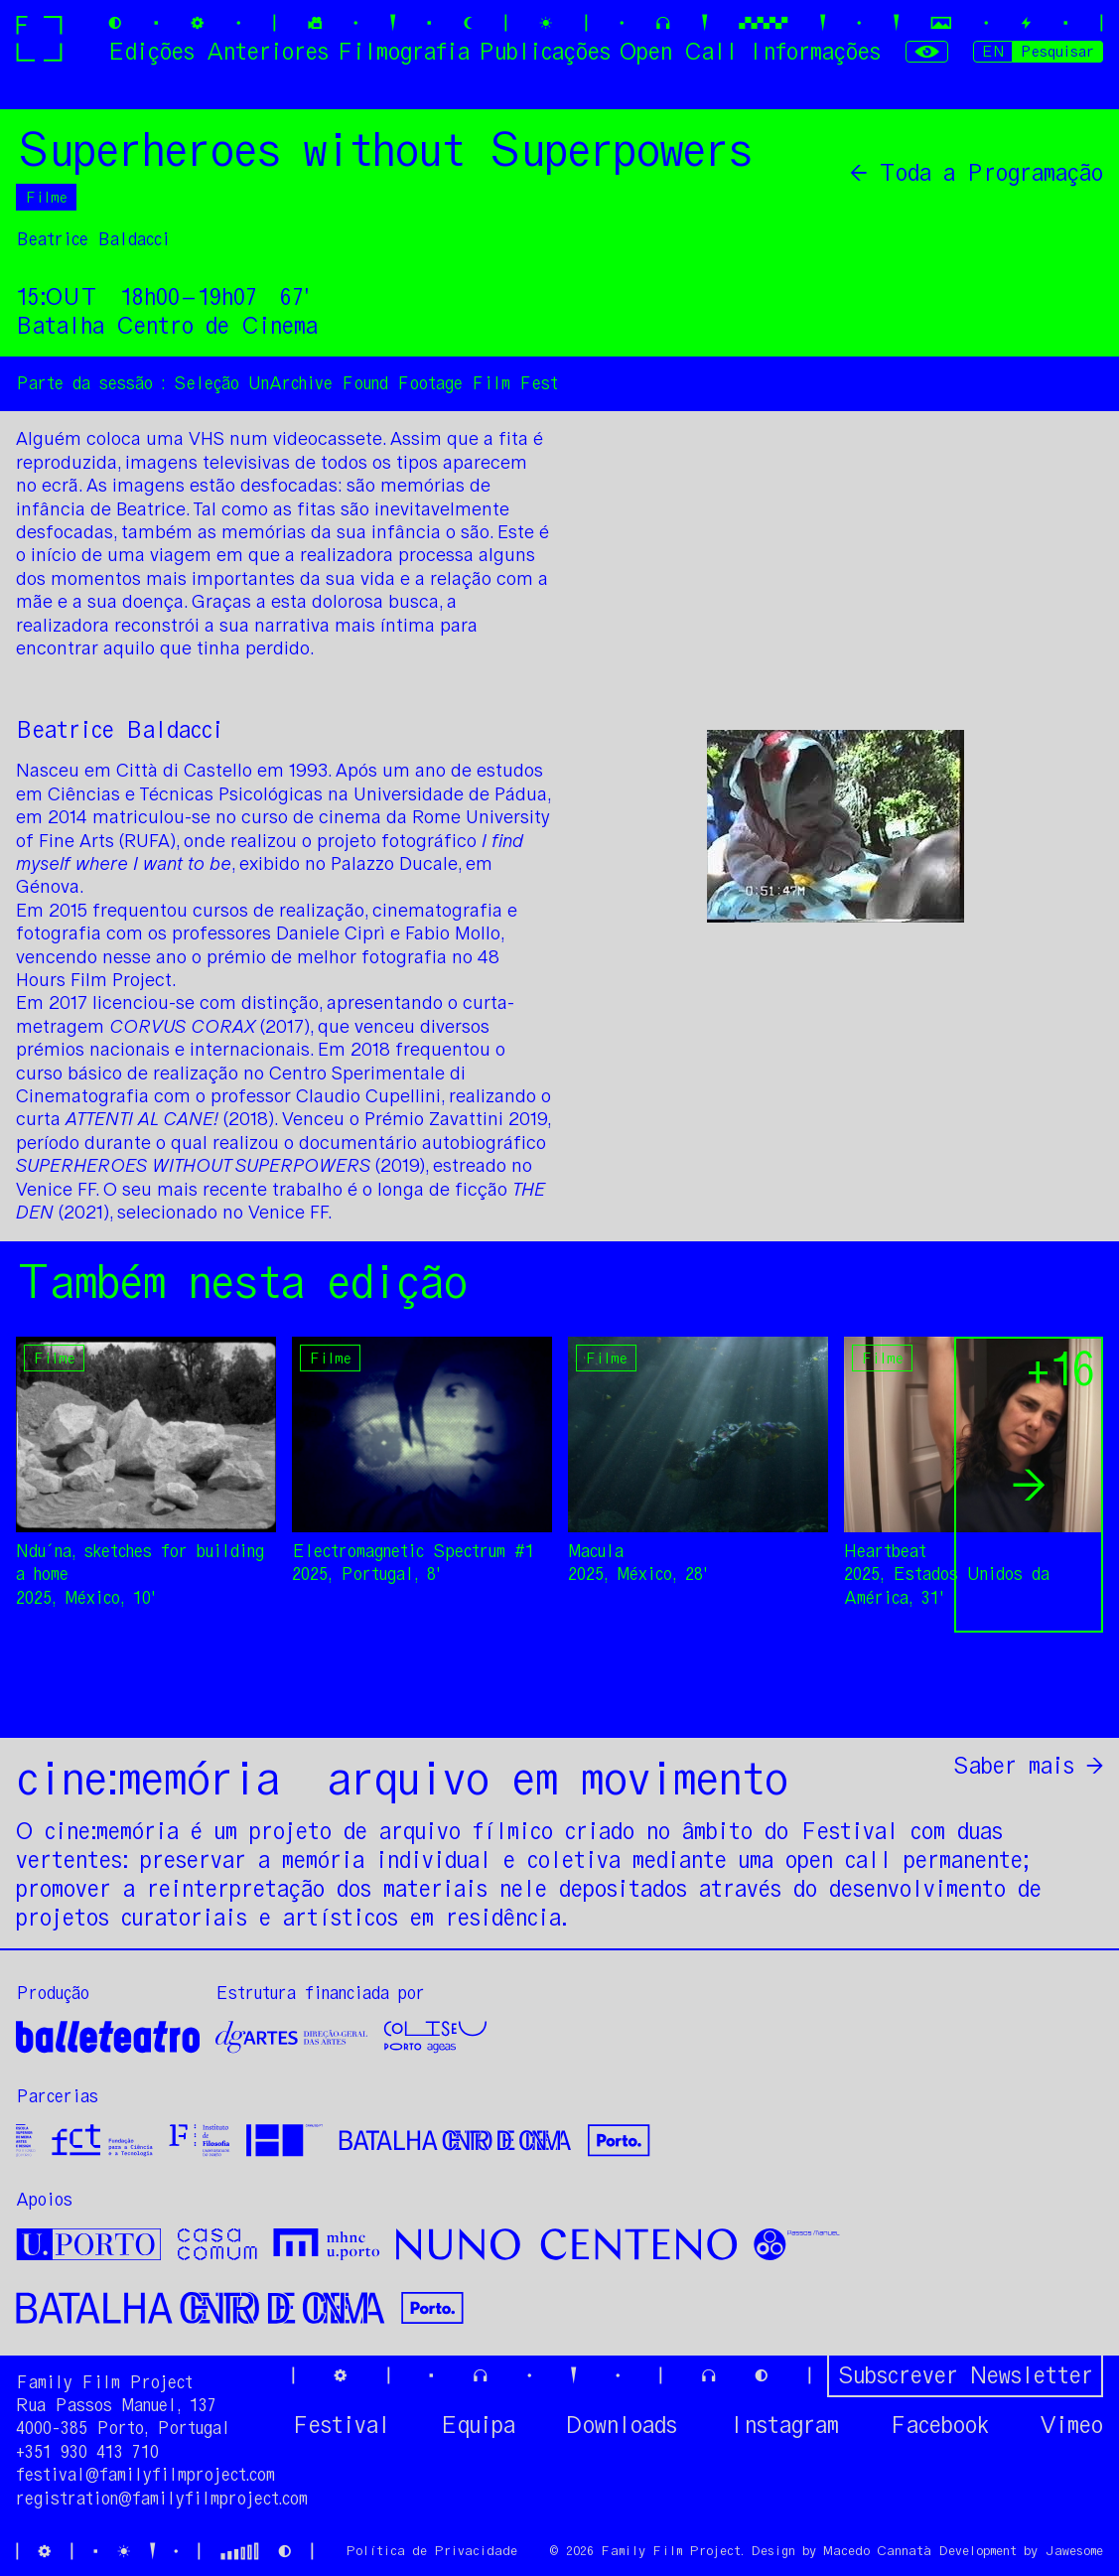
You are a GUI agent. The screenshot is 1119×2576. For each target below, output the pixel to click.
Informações (814, 51)
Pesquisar (1057, 51)
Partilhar (1045, 1697)
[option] (146, 1473)
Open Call (679, 51)
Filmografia (403, 51)
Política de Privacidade (431, 2550)
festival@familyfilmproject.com (145, 2475)
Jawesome (1074, 2550)
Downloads (621, 2425)
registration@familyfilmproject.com (162, 2498)
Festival (341, 2425)
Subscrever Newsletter (965, 2375)
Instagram (783, 2425)
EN (993, 51)
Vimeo (1071, 2425)
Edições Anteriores (218, 51)
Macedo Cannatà (877, 2550)
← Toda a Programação (976, 173)
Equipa (478, 2425)
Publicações (545, 51)
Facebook (939, 2425)
